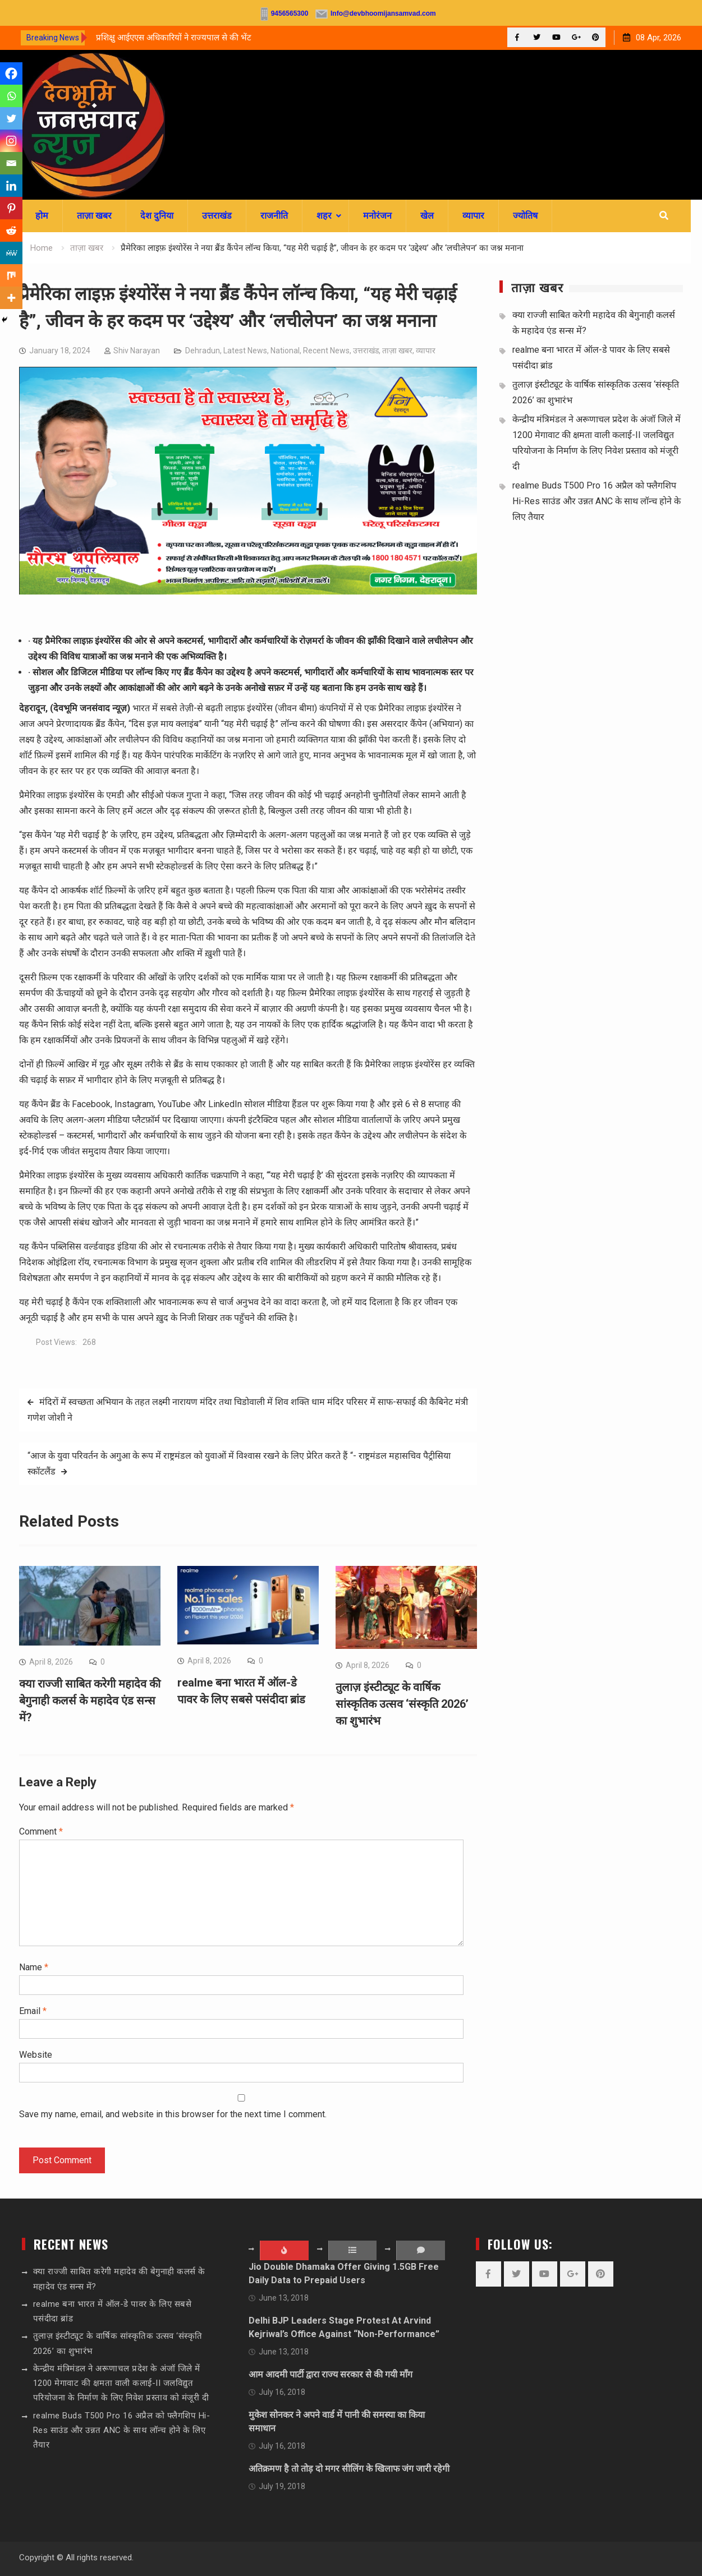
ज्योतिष (525, 215)
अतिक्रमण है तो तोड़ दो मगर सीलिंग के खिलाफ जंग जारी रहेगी (349, 2468)
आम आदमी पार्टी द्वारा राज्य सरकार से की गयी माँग (330, 2374)
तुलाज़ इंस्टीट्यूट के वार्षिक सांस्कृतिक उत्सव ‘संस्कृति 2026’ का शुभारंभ (402, 1703)
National (285, 350)
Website (35, 2054)
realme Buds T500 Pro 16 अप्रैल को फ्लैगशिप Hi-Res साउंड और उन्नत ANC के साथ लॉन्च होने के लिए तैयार (596, 501)
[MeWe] (11, 253)
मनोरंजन (377, 215)
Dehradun (202, 350)
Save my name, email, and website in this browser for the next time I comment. (173, 2114)
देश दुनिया (156, 215)
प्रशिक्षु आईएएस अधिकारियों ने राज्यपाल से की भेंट (173, 38)
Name (33, 1967)
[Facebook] (11, 73)
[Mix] (11, 275)
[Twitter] (11, 118)
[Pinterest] (11, 208)
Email (33, 2011)
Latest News (245, 350)
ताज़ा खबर (94, 215)
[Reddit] (11, 230)
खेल (427, 215)
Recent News (326, 350)
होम (41, 215)
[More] (11, 298)
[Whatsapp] (11, 96)
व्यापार (473, 215)
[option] (197, 37)
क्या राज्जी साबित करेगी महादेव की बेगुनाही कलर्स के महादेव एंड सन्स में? (89, 1700)
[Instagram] (11, 141)
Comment (41, 1831)
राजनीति (274, 215)
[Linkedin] (11, 185)
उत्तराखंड (217, 215)
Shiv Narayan (136, 350)
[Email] (11, 163)
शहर (324, 215)
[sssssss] (248, 591)
